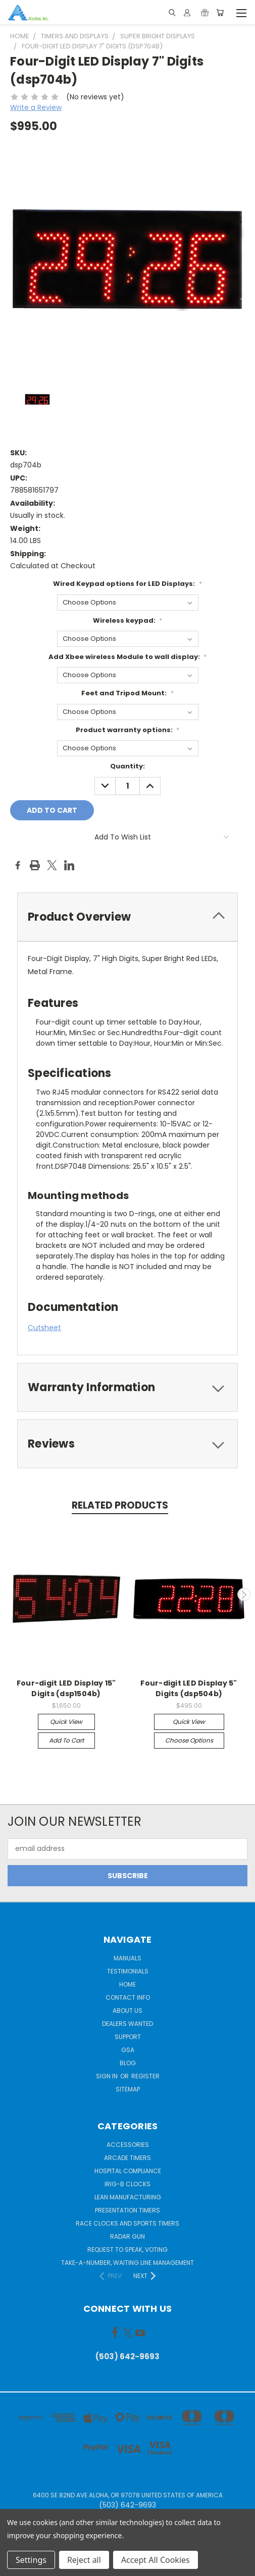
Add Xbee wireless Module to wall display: (127, 657)
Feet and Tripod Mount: (127, 693)
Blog (128, 2063)
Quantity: (127, 766)
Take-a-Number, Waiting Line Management (127, 2262)
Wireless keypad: (128, 620)
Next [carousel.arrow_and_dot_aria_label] (243, 1594)
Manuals (127, 1958)
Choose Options (189, 1740)
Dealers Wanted (127, 2023)
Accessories (128, 2144)
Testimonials (127, 1971)
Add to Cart (66, 1740)
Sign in (107, 2076)
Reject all (84, 2559)
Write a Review (36, 107)
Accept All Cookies (155, 2559)
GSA (127, 2050)
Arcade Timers (127, 2157)
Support (128, 2036)
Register (145, 2076)
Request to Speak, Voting (127, 2249)
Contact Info (128, 1997)
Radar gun (127, 2236)
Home (127, 1984)
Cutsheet (44, 1328)
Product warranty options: (128, 730)
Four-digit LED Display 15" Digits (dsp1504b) (66, 1688)
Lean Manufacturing (127, 2197)
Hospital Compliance (127, 2171)
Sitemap (128, 2089)
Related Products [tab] (120, 1505)
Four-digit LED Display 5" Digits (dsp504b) (188, 1688)
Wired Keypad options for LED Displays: (127, 583)
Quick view (66, 1721)
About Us (127, 2010)
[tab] (127, 916)
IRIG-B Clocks (127, 2184)
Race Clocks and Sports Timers (127, 2223)
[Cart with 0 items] (220, 13)
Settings (31, 2559)
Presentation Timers (127, 2210)
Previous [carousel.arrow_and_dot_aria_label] (11, 1594)
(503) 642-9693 (127, 2356)
